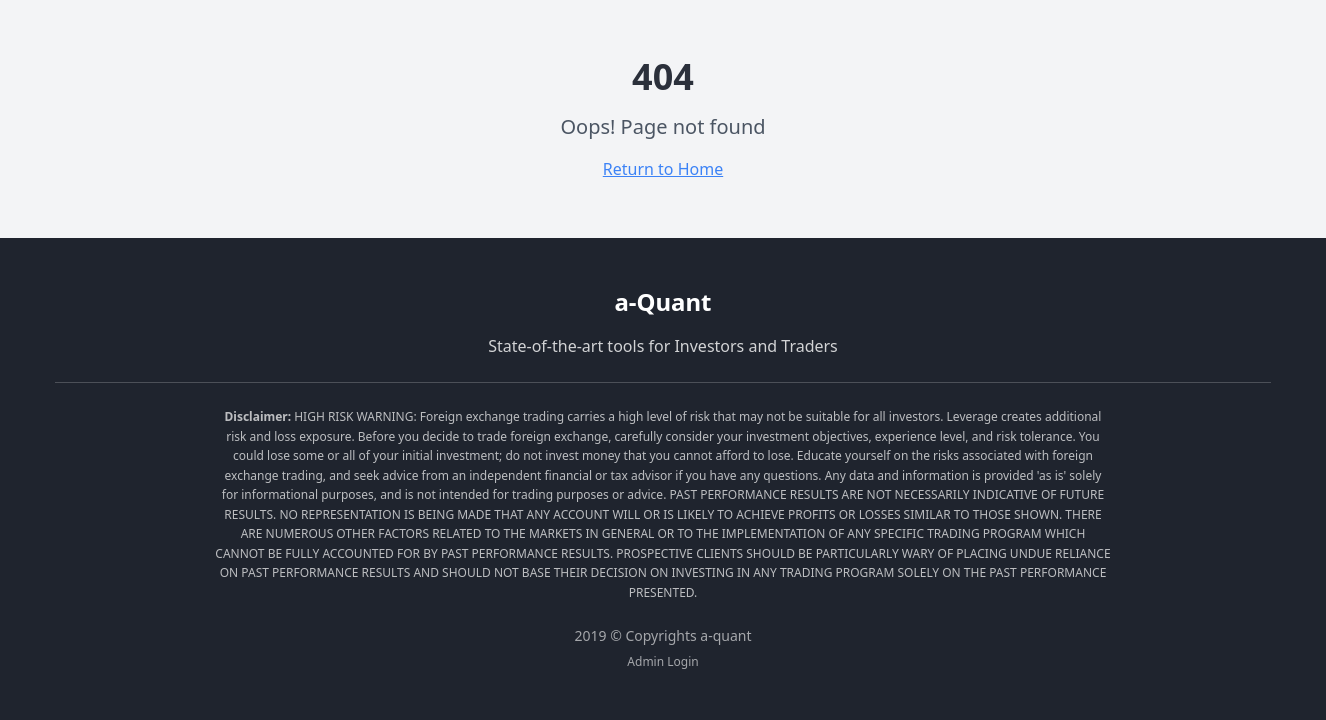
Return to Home (663, 169)
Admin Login (662, 662)
